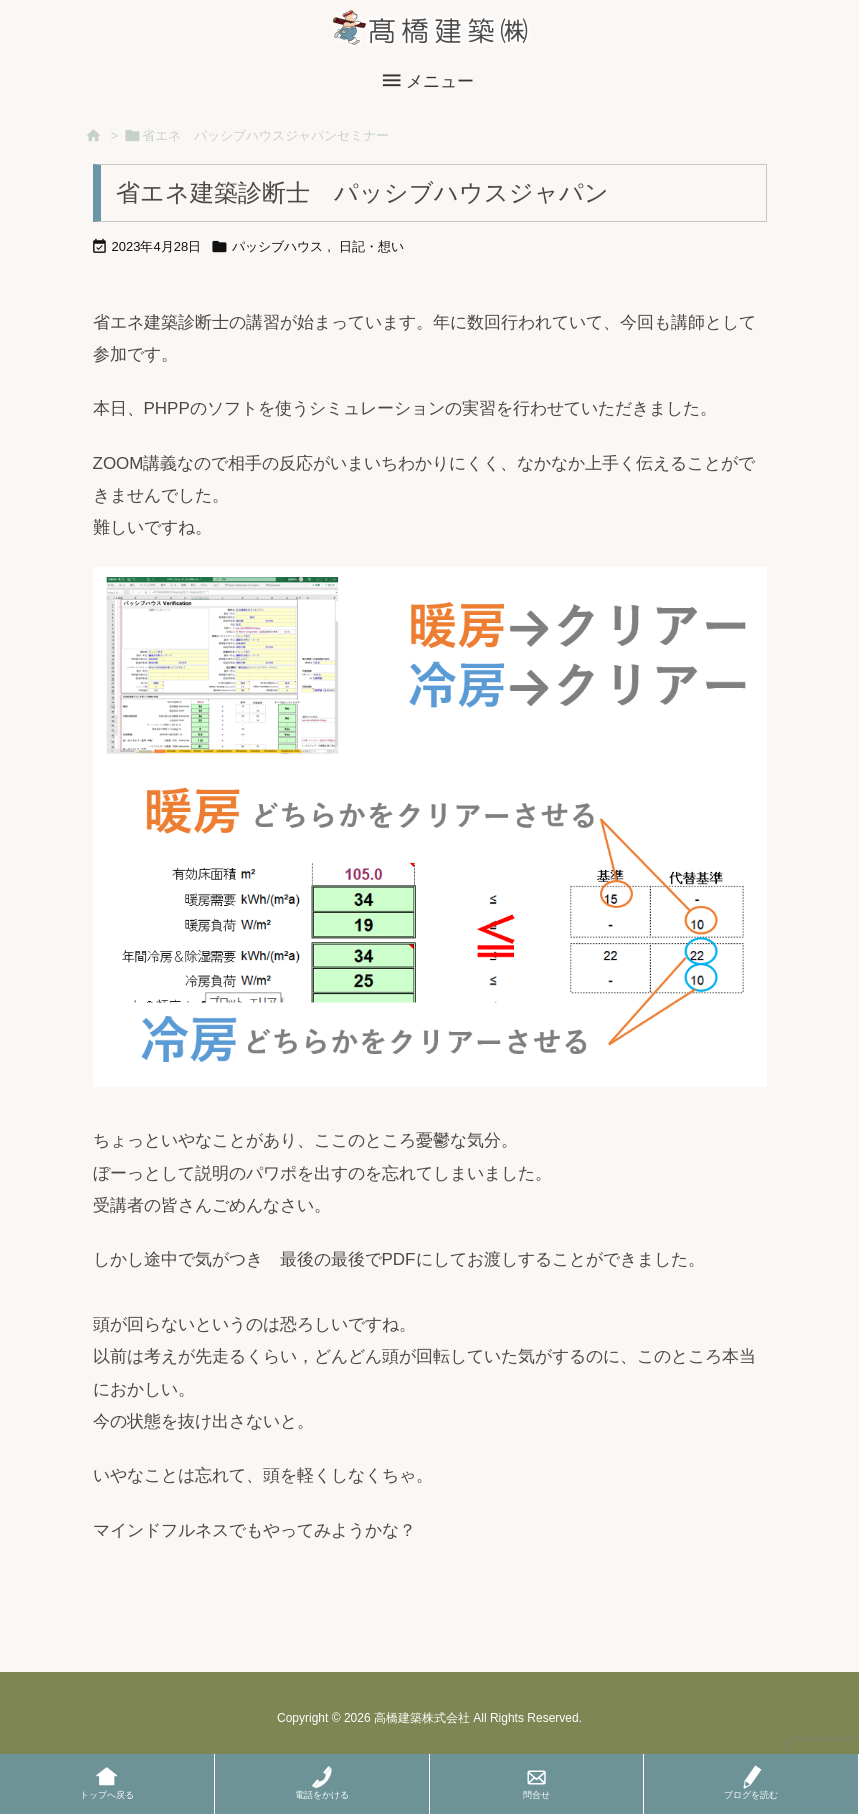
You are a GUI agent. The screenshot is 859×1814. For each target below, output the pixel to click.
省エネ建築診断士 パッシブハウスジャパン (362, 192)
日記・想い (371, 246)
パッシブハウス (277, 246)
